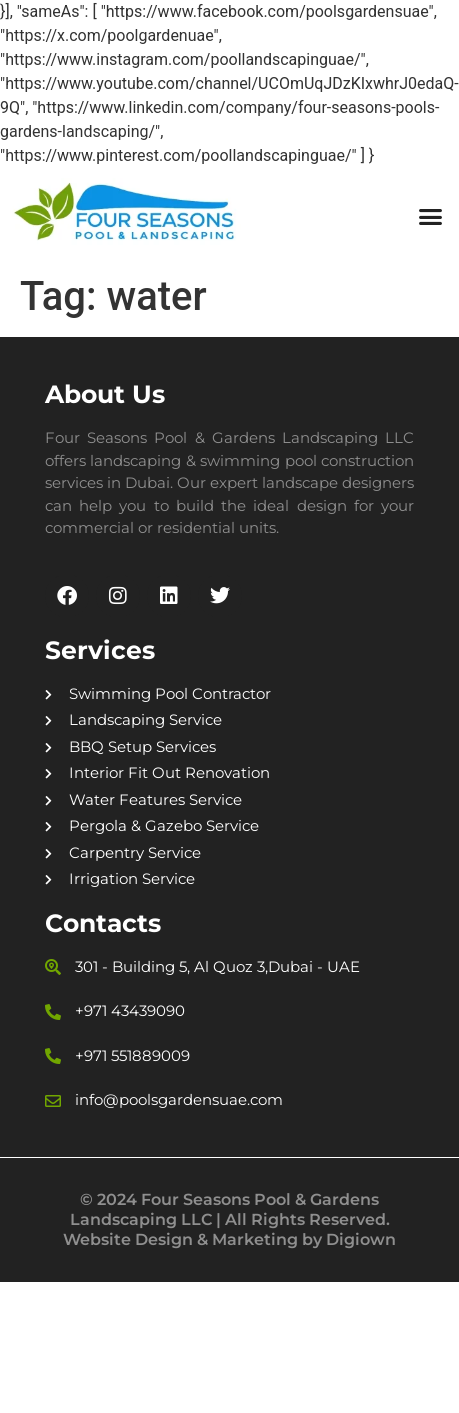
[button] (430, 217)
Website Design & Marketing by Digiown (229, 1239)
